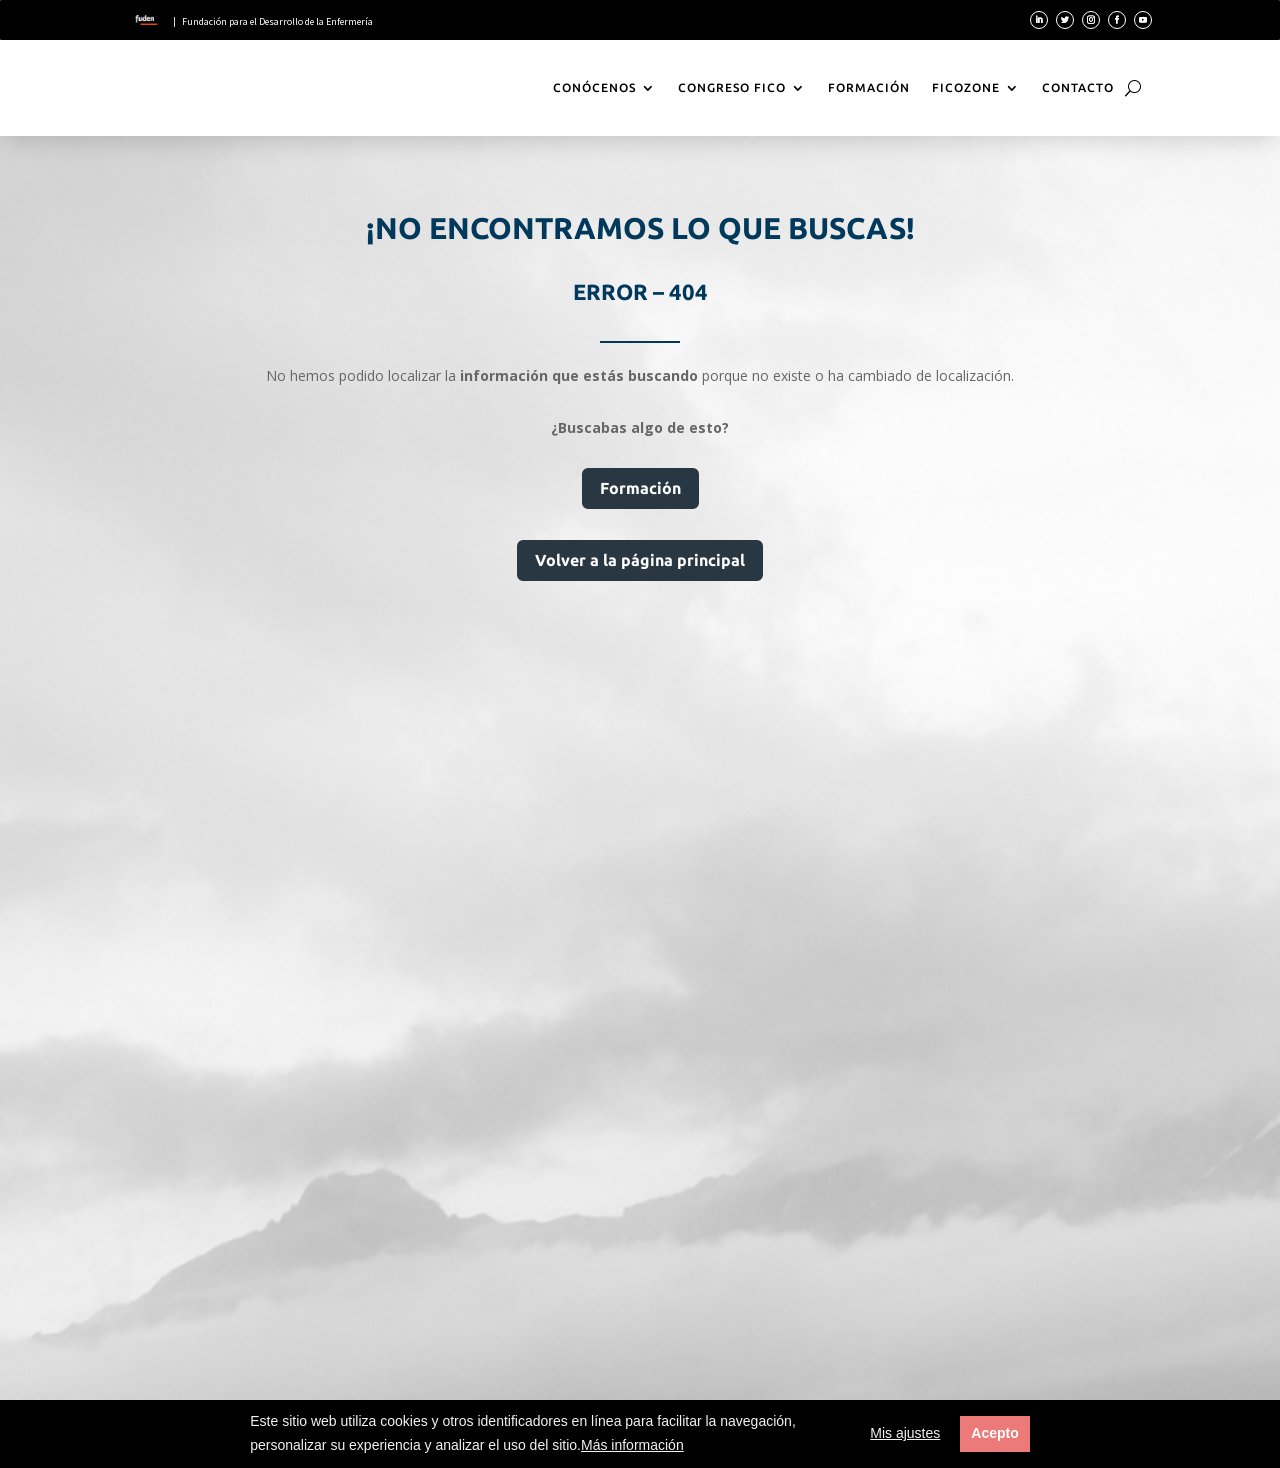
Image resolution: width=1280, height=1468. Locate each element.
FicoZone (966, 87)
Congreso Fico (732, 87)
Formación (869, 87)
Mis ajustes (905, 1433)
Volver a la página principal (640, 560)
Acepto (994, 1433)
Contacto (1078, 87)
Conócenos (594, 87)
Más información (632, 1445)
